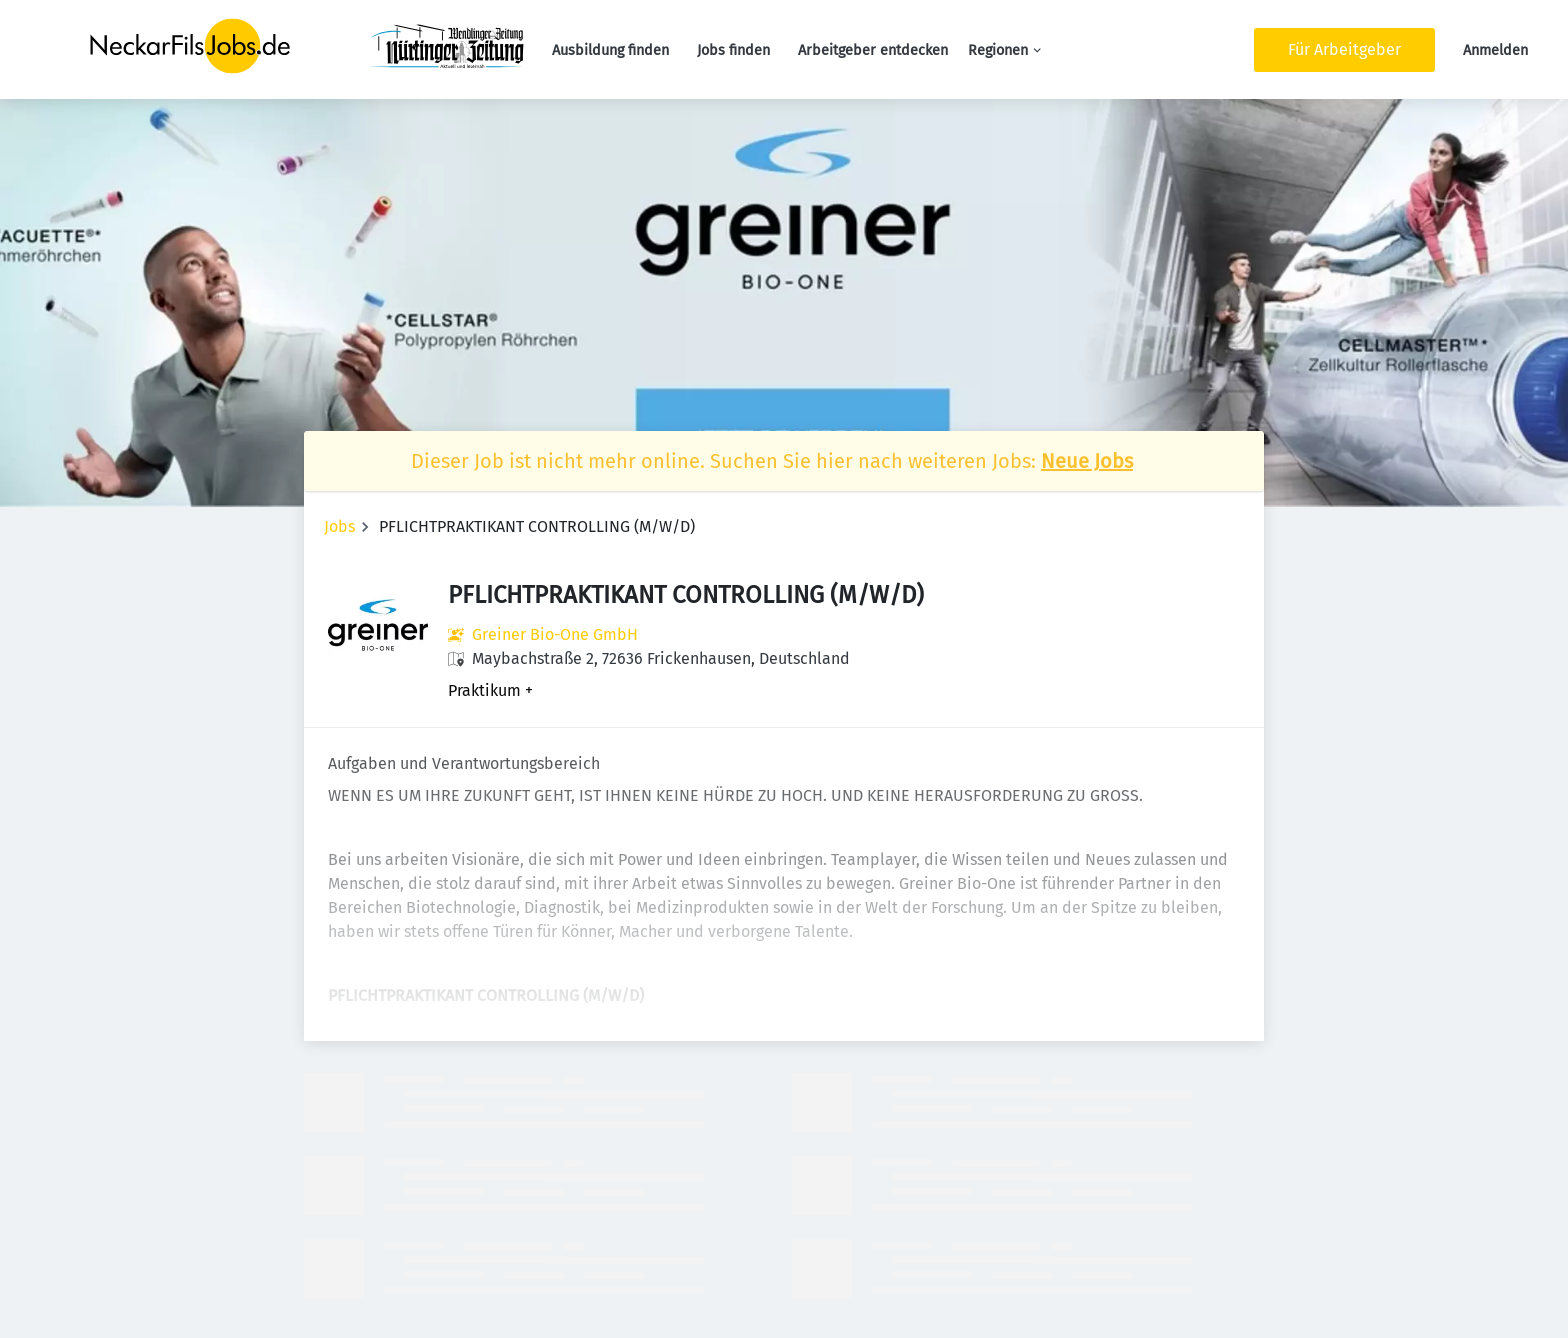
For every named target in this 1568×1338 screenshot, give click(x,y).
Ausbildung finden (610, 50)
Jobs (339, 526)
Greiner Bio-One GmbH (555, 634)
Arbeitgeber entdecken (873, 50)
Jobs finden (733, 50)
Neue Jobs (1087, 461)
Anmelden (1495, 50)
